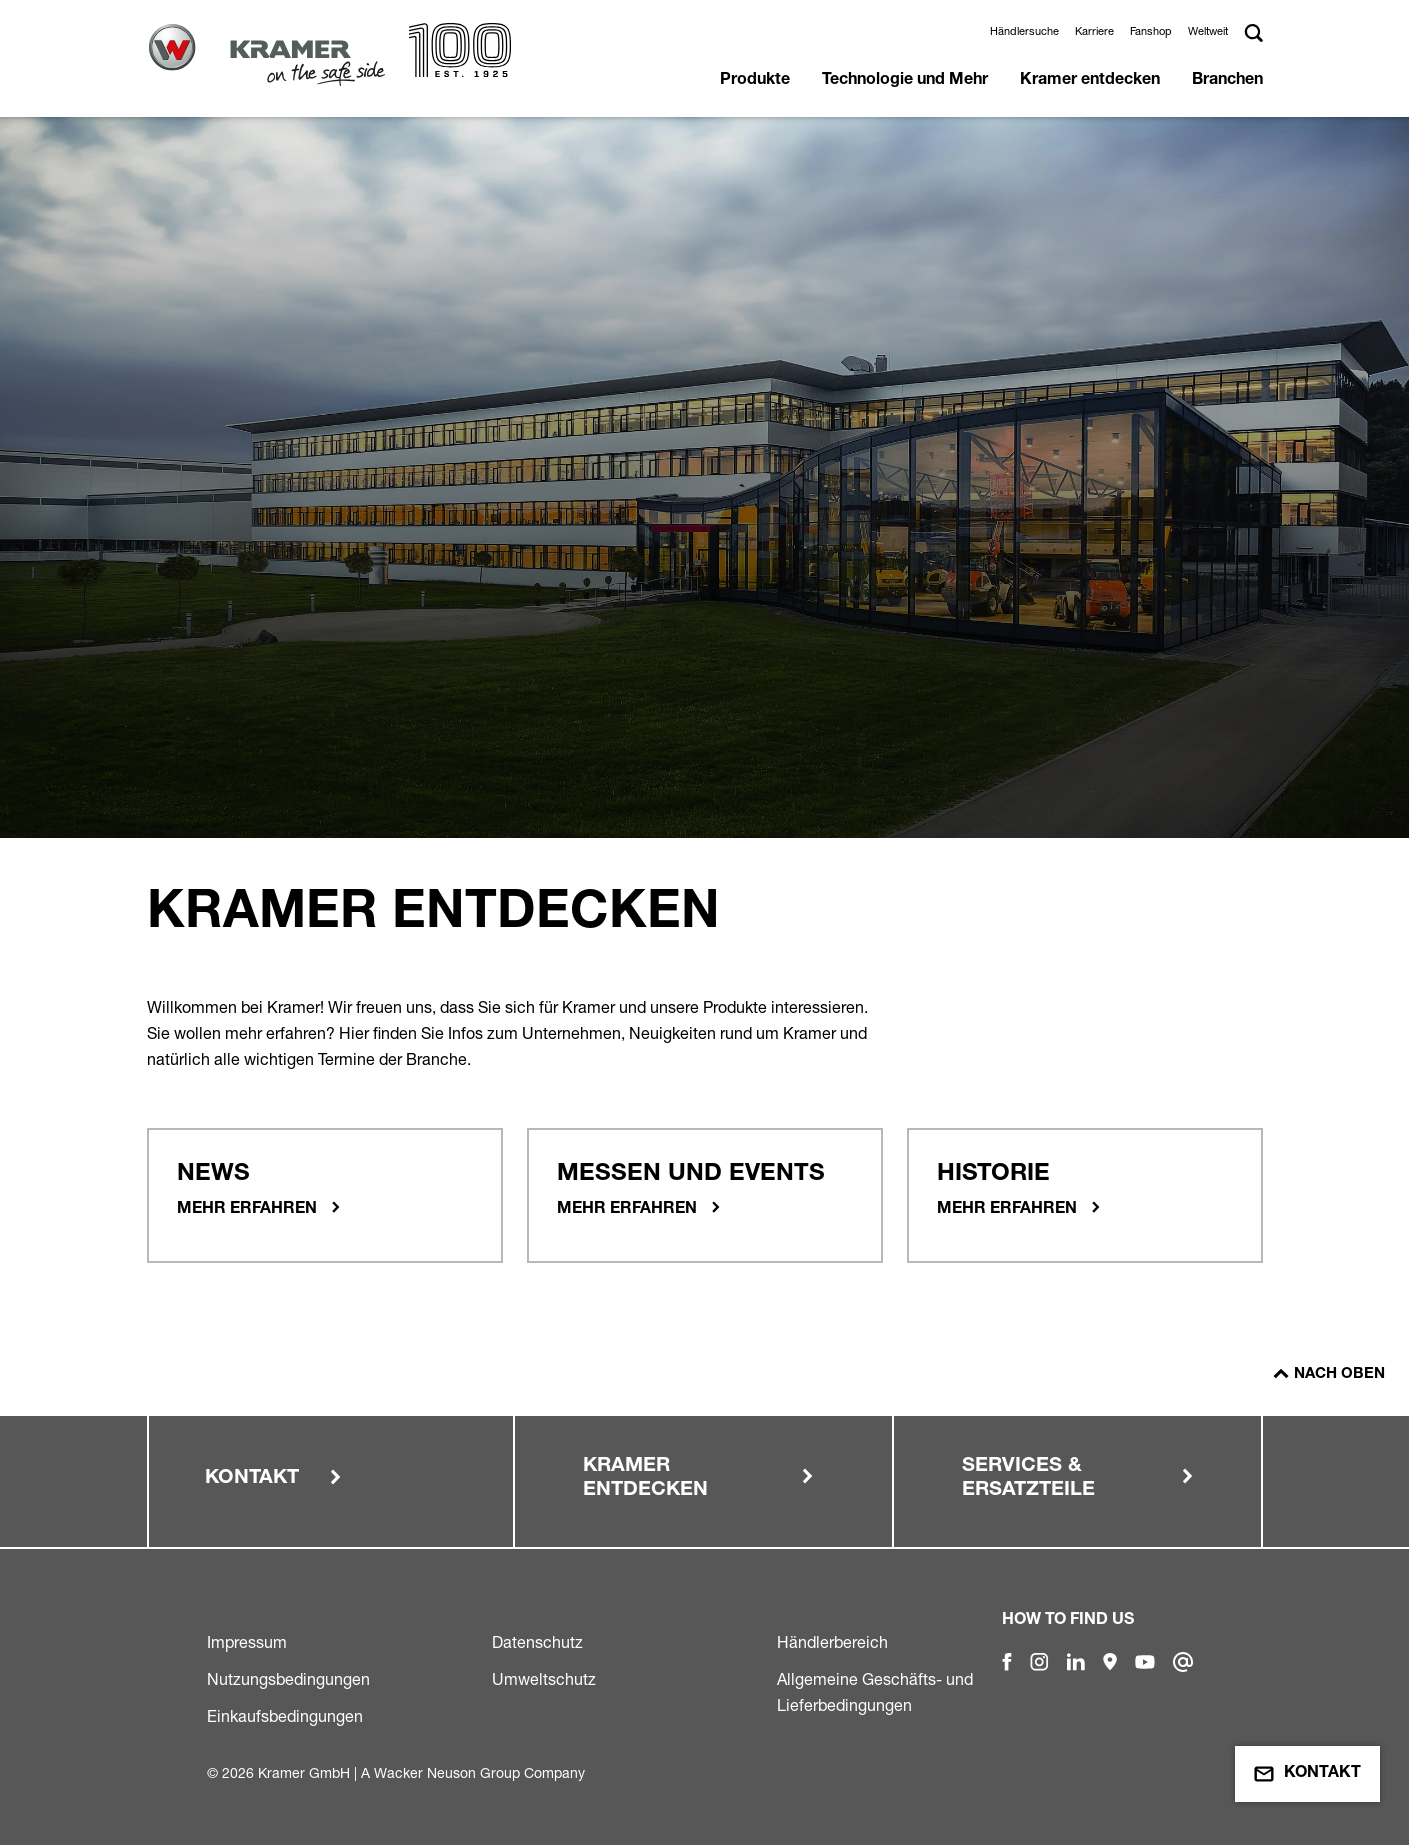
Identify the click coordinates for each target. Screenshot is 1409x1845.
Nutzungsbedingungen (288, 1679)
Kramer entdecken (1090, 81)
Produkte (755, 81)
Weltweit (1208, 31)
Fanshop (1151, 31)
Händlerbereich (832, 1642)
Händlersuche (1024, 31)
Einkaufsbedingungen (285, 1716)
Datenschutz (537, 1642)
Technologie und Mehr (905, 81)
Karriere (1094, 31)
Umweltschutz (544, 1679)
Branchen (1227, 81)
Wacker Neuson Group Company (479, 1772)
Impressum (247, 1642)
